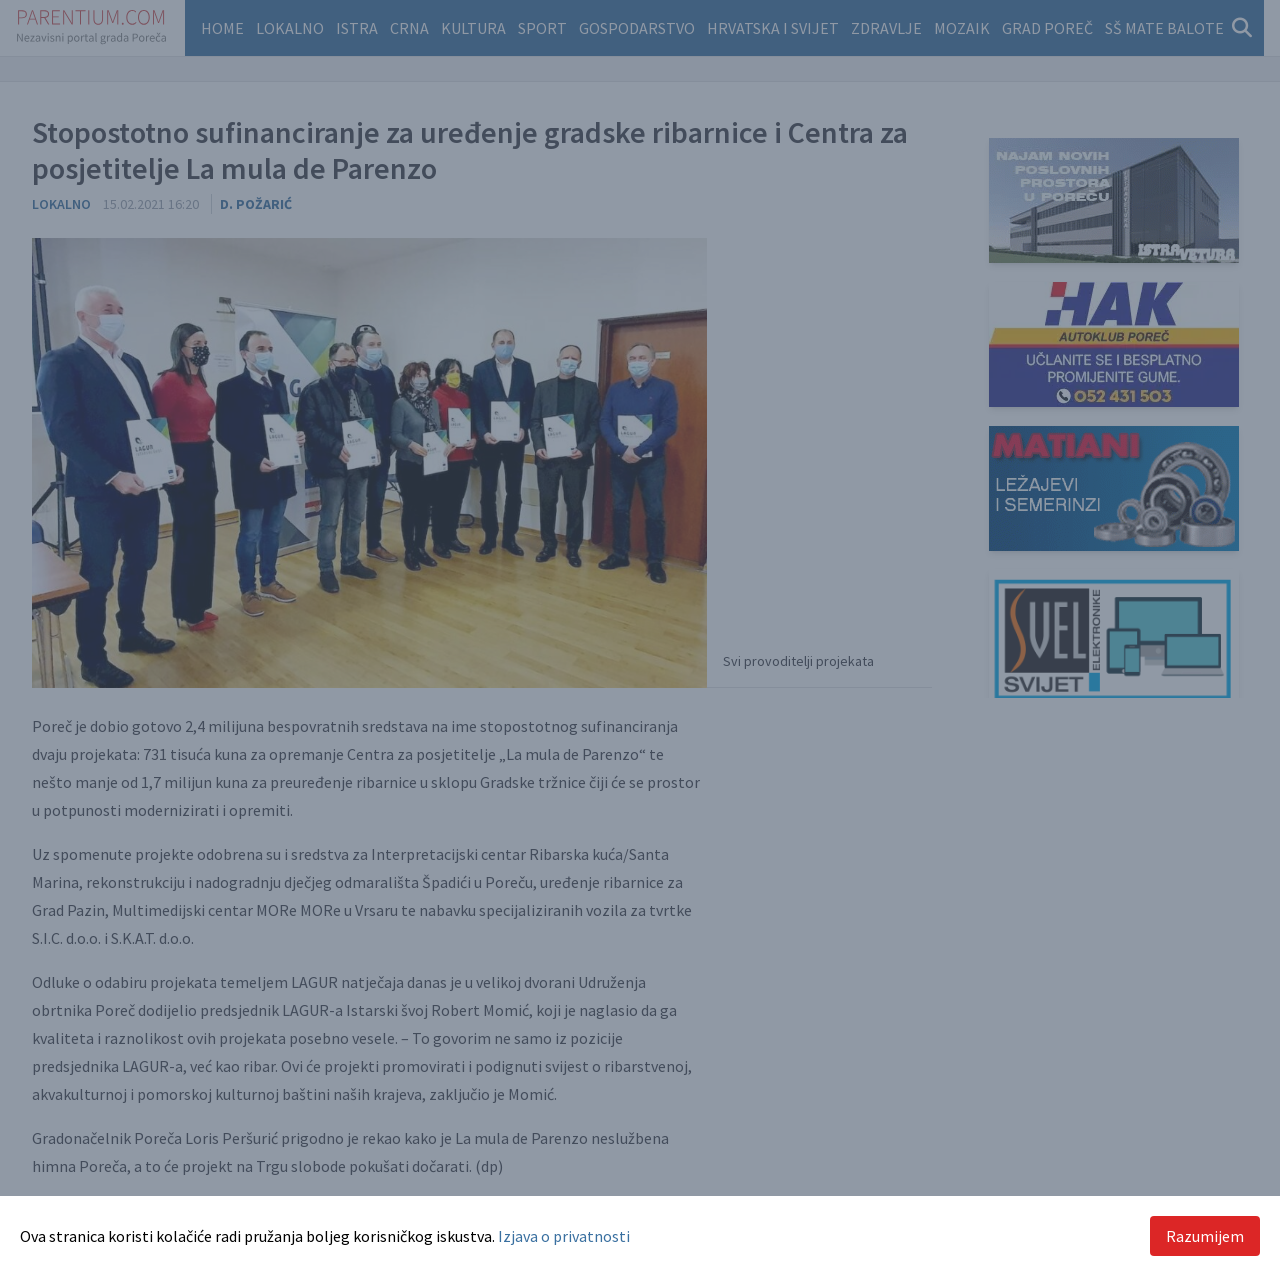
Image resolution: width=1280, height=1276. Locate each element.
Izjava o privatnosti (564, 1236)
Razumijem (1205, 1236)
